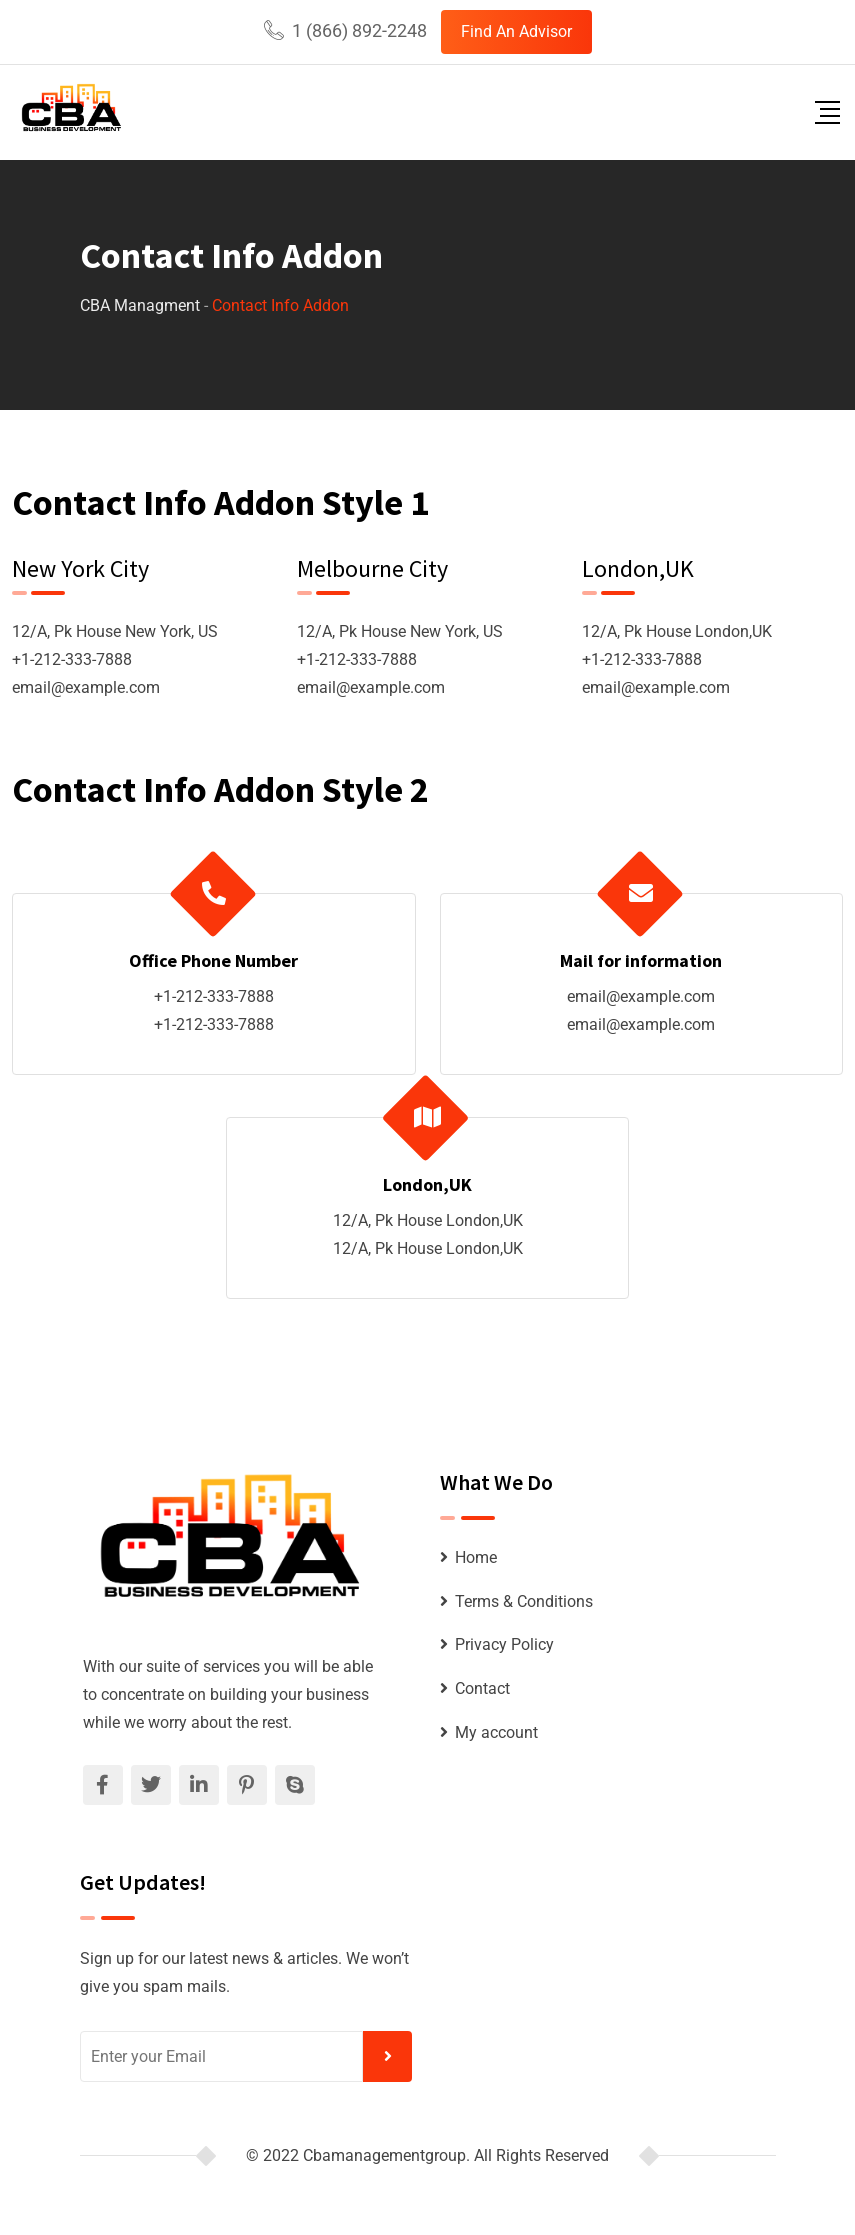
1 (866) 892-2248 (359, 30)
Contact (482, 1688)
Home (476, 1557)
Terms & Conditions (524, 1601)
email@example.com (86, 687)
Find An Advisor (516, 31)
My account (496, 1732)
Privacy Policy (504, 1644)
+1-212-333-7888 (72, 659)
